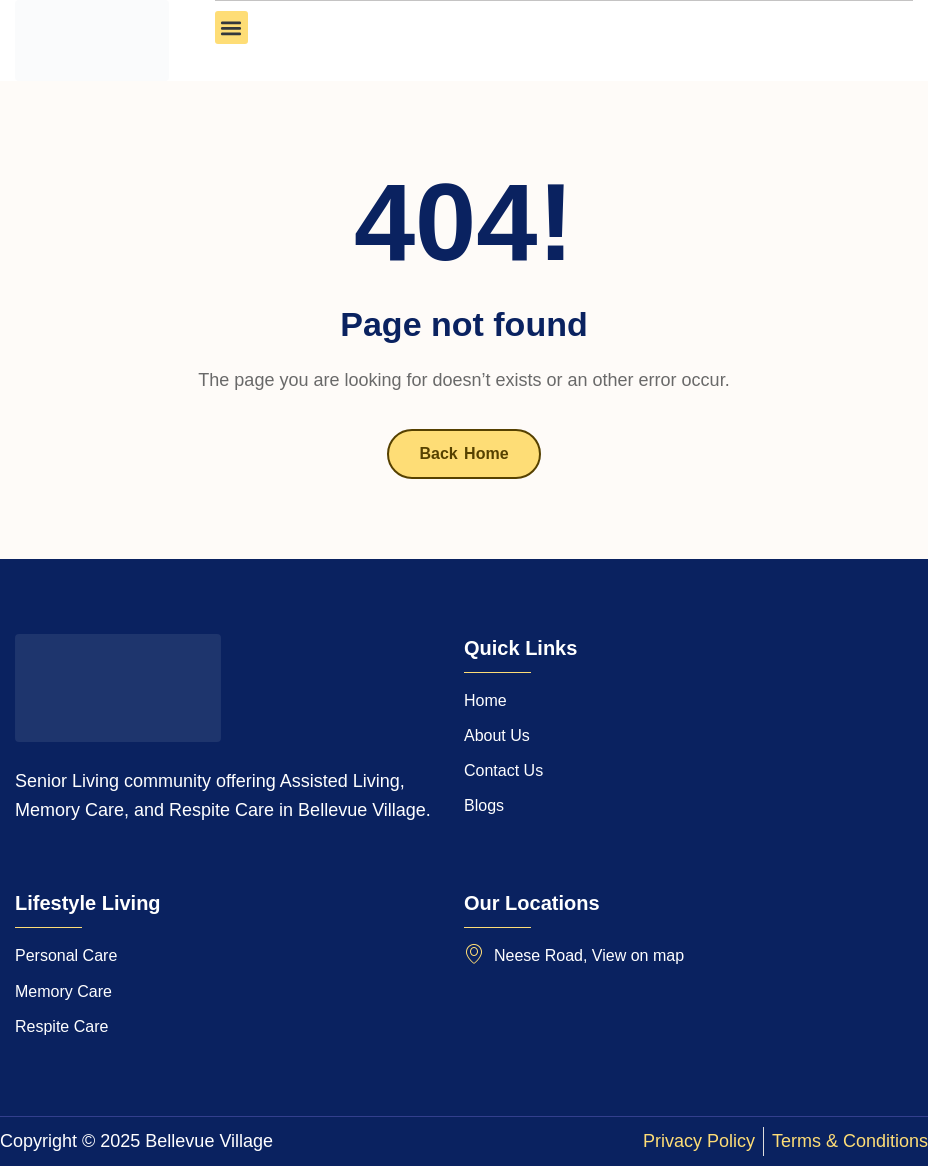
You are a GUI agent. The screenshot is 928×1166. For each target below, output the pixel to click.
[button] (231, 27)
